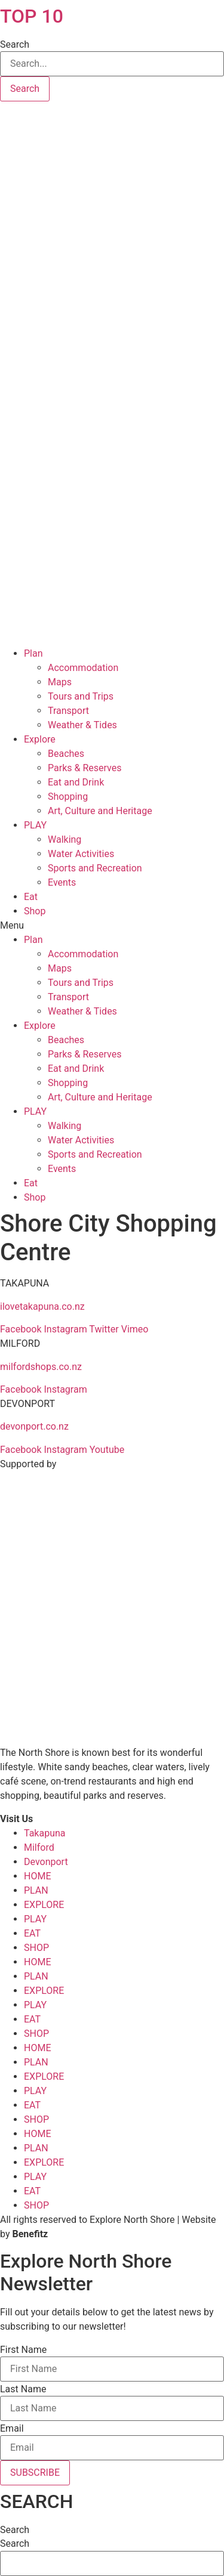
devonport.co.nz (34, 1426)
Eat (31, 896)
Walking (64, 839)
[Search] (25, 88)
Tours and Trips (80, 696)
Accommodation (83, 667)
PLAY (35, 825)
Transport (68, 710)
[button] (112, 926)
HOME (37, 1876)
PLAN (36, 1890)
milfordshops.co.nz (41, 1366)
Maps (60, 682)
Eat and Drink (76, 782)
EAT (32, 1933)
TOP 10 (31, 16)
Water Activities (81, 853)
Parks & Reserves (84, 768)
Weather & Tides (82, 725)
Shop (34, 911)
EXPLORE (44, 1904)
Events (62, 882)
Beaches (66, 753)
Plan (33, 653)
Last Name (23, 2389)
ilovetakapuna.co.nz (42, 1306)
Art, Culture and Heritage (100, 811)
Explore (40, 739)
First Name (23, 2350)
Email (12, 2428)
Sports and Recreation (95, 868)
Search (14, 45)
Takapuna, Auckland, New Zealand (112, 146)
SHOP (36, 1947)
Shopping (68, 796)
